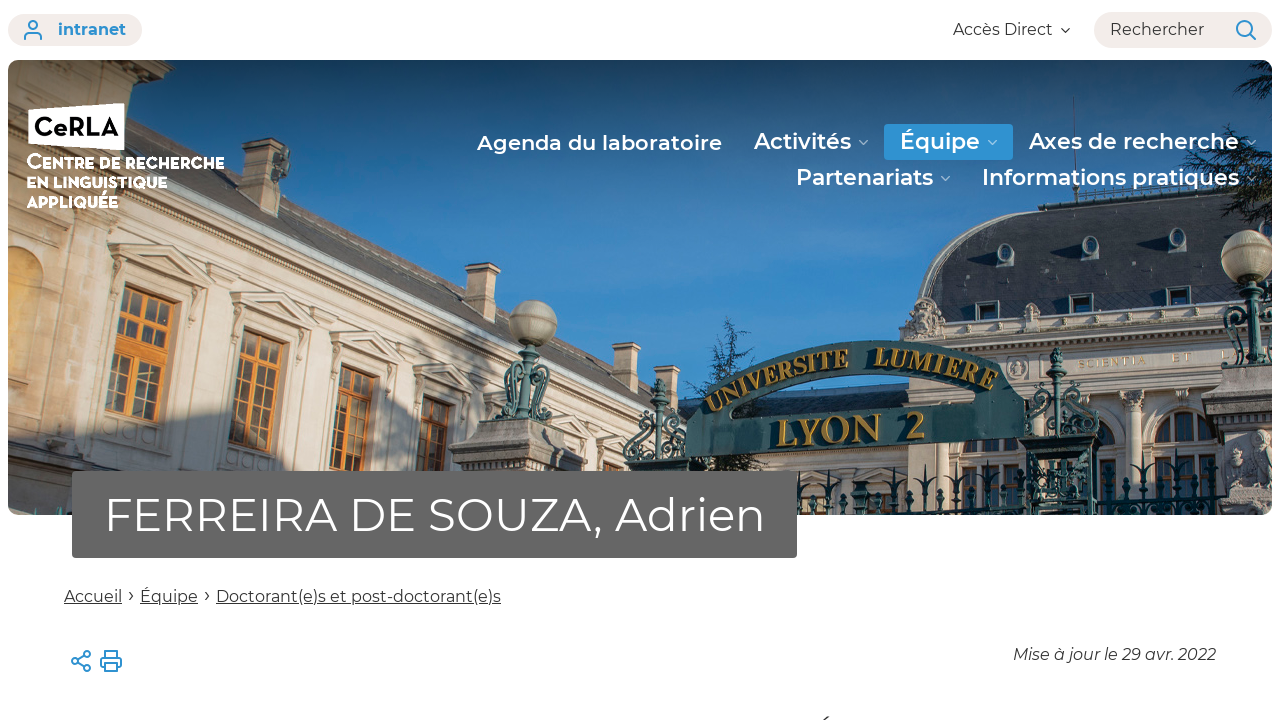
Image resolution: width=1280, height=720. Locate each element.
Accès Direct (1011, 29)
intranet (75, 30)
